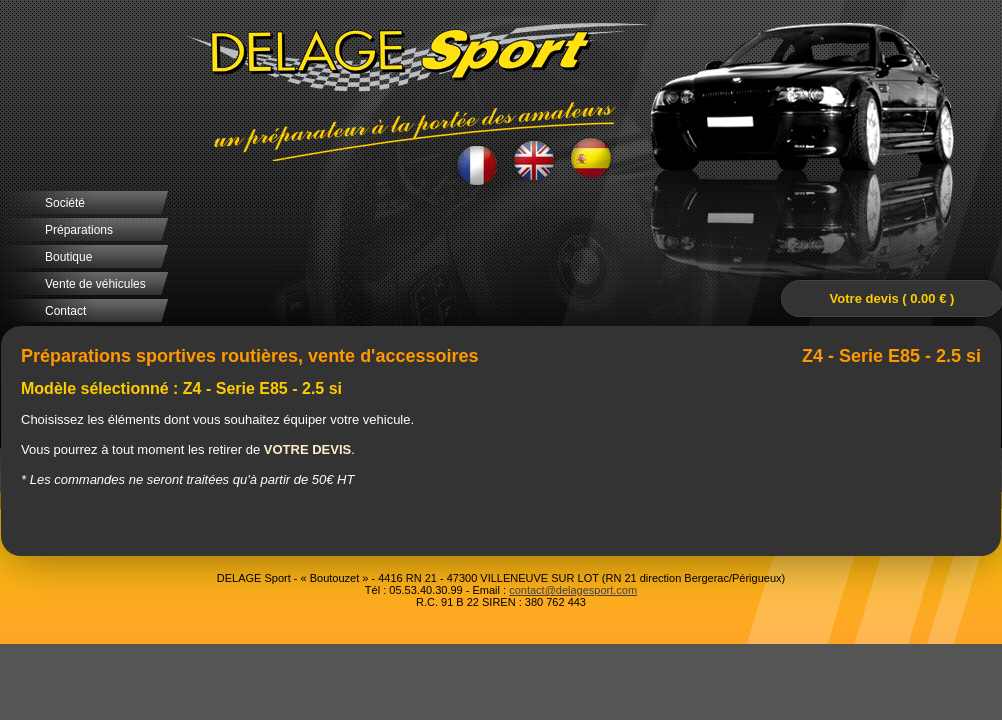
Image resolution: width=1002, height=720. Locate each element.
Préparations (79, 230)
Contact (65, 311)
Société (65, 203)
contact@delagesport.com (573, 590)
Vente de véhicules (95, 284)
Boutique (68, 257)
